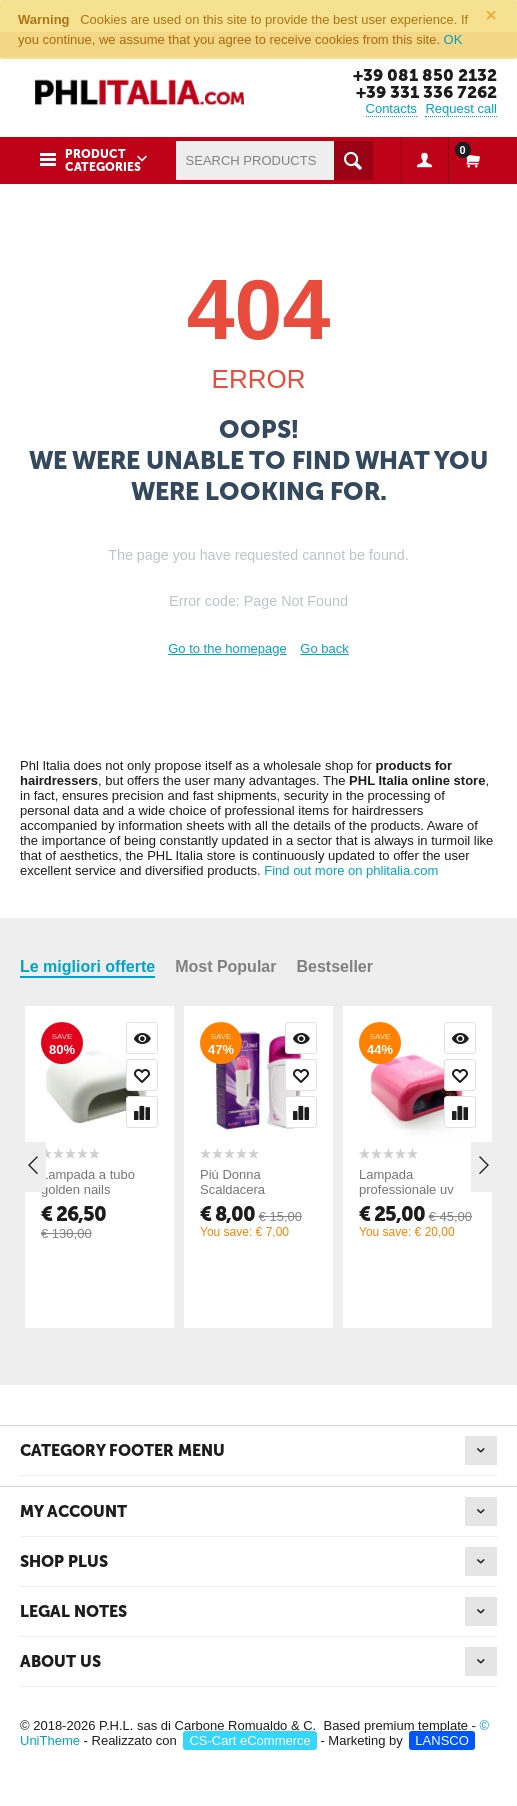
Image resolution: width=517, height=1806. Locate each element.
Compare (142, 1112)
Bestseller (334, 966)
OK (453, 39)
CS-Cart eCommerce (249, 1740)
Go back (324, 648)
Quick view (142, 1038)
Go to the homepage (227, 648)
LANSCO (441, 1740)
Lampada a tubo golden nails (88, 1182)
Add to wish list (142, 1075)
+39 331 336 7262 (426, 92)
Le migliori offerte (87, 966)
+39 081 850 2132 (425, 75)
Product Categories (103, 160)
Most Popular (225, 966)
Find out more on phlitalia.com (351, 870)
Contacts (391, 108)
